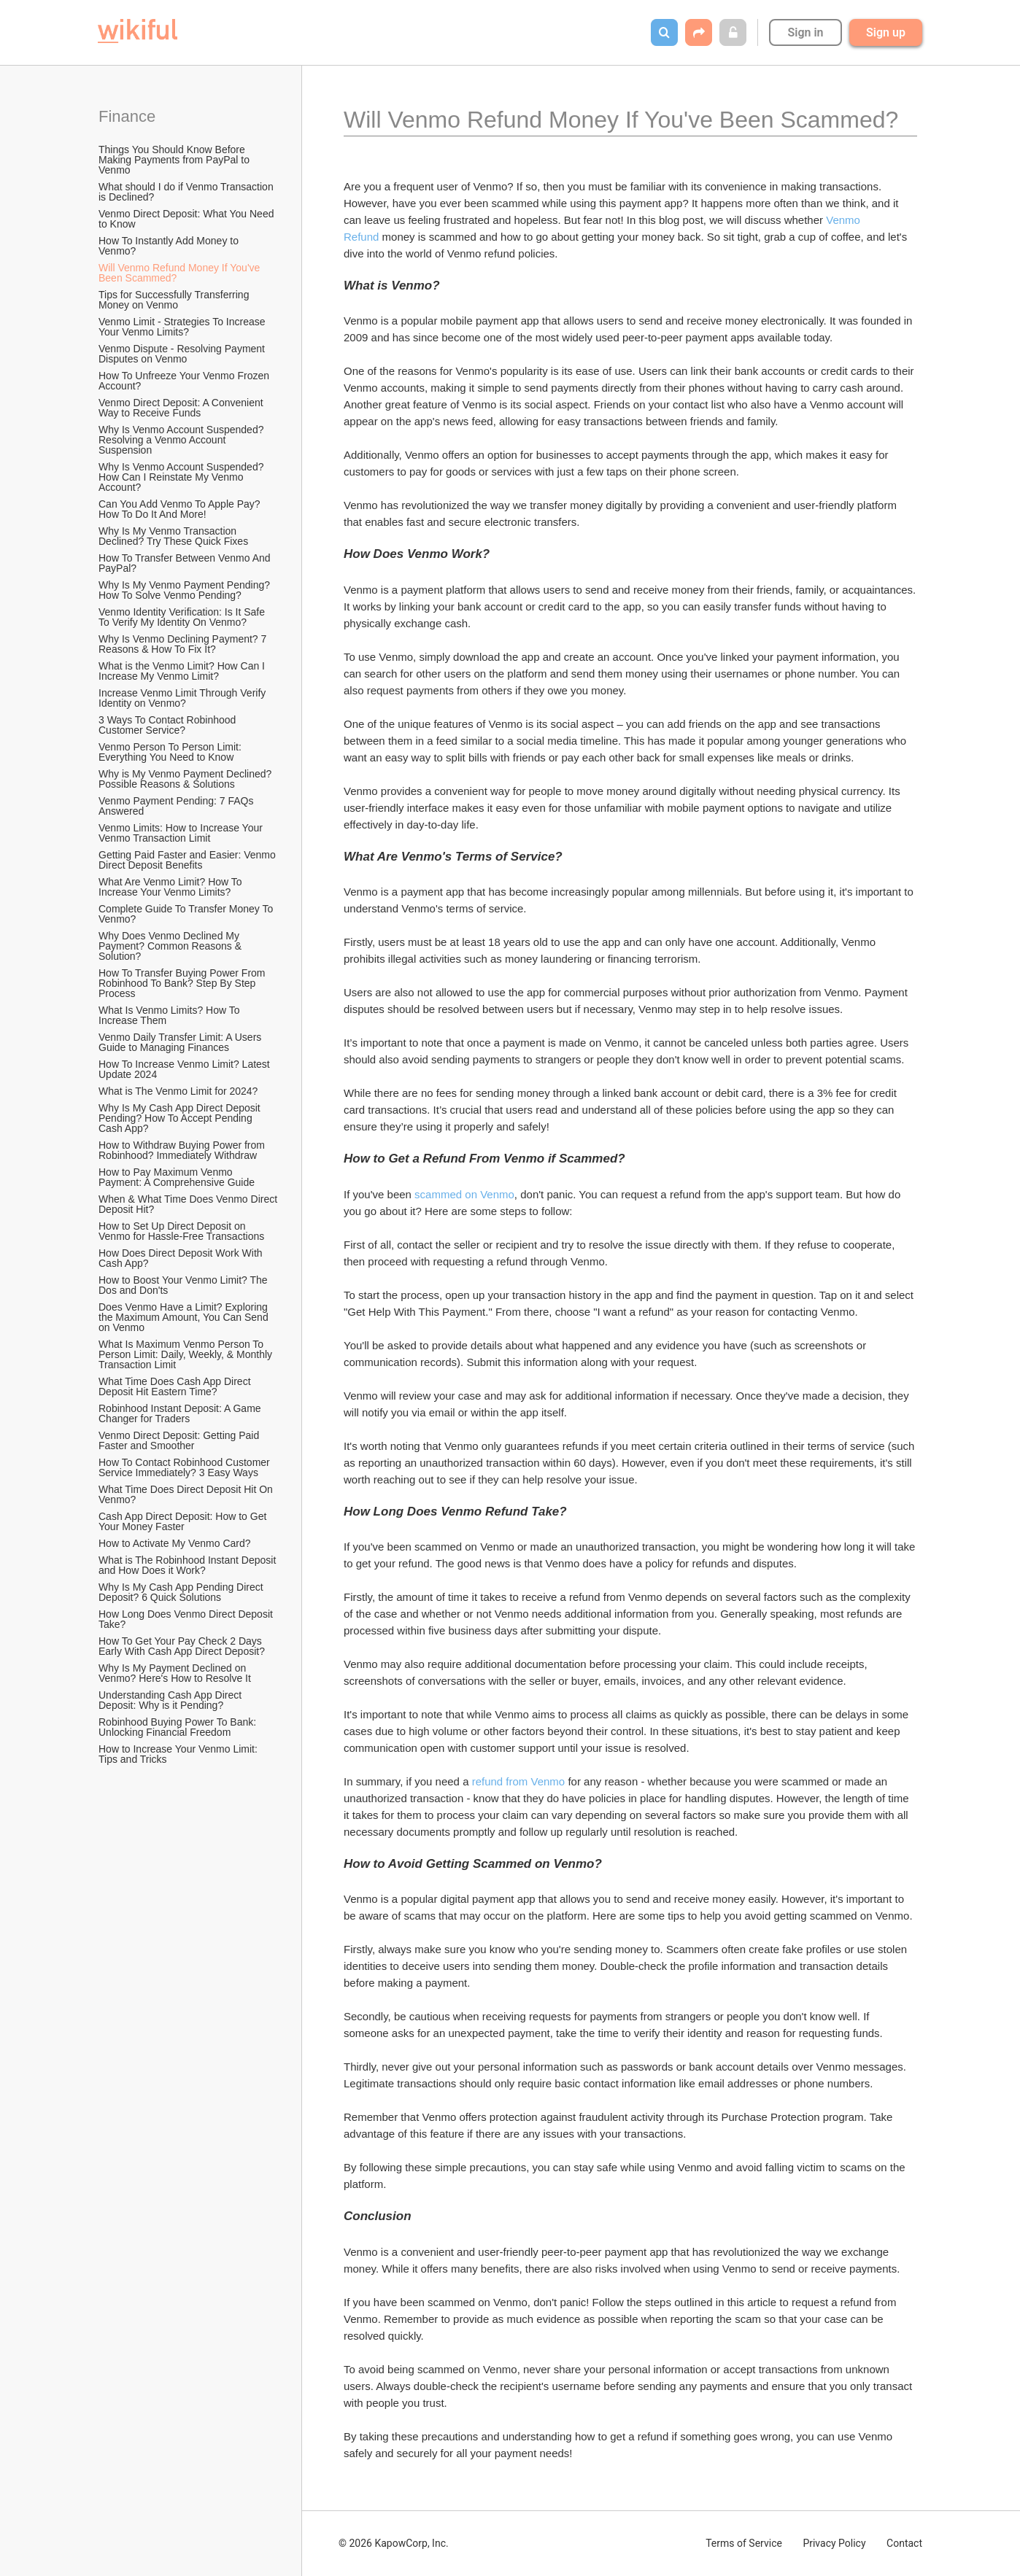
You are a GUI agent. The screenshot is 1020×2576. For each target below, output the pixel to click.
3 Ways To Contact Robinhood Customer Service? (168, 725)
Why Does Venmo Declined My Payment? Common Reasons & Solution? (171, 946)
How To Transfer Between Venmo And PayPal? (185, 563)
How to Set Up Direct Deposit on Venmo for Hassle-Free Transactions (181, 1231)
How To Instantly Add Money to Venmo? (170, 246)
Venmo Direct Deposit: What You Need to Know (187, 219)
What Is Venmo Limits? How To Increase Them (170, 1015)
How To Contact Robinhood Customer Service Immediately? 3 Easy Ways (185, 1467)
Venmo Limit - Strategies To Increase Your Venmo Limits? (183, 327)
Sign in (805, 32)
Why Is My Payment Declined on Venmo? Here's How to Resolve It (174, 1673)
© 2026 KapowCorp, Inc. (394, 2543)
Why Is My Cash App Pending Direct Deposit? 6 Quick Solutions (182, 1592)
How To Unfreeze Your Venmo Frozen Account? (184, 381)
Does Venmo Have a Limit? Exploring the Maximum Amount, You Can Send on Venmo (184, 1317)
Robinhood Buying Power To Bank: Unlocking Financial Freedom (178, 1727)
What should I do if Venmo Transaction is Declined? (187, 192)
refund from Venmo (518, 1781)
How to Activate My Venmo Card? (174, 1543)
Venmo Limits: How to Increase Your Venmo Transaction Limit (182, 833)
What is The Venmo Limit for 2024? (178, 1091)
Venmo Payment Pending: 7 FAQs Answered (177, 806)
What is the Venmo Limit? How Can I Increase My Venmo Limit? (183, 671)
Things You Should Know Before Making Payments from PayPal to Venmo (175, 160)
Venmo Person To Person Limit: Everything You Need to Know (171, 752)
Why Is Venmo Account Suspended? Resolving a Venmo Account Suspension (182, 440)
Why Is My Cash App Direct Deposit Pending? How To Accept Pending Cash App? (180, 1118)
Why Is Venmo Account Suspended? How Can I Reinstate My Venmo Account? (182, 477)
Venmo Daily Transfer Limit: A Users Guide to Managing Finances (181, 1042)
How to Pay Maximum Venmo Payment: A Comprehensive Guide (176, 1177)
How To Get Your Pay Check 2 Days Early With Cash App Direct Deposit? (181, 1646)
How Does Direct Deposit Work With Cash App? (181, 1258)
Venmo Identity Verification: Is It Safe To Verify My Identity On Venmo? (183, 617)
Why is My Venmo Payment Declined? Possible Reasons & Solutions (186, 779)
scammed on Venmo (464, 1194)
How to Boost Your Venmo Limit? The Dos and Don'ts (184, 1285)
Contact (904, 2543)
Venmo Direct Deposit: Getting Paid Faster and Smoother (180, 1440)
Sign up (885, 32)
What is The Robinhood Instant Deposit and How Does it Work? (188, 1565)
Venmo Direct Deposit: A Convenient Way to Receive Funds (182, 408)
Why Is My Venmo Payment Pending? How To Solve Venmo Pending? (185, 590)
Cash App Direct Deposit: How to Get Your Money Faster (183, 1521)
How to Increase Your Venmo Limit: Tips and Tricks (179, 1754)
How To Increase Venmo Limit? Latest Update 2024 (185, 1069)
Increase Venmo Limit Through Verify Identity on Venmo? (183, 698)
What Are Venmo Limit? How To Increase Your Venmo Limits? (171, 887)
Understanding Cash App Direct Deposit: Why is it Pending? (171, 1700)
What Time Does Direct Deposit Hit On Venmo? (187, 1494)
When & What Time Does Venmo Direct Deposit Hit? (188, 1204)
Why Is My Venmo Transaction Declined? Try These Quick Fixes (173, 536)
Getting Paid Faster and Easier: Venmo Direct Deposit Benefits (188, 860)
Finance (126, 116)
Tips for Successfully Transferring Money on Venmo (175, 300)
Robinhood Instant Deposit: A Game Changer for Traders (180, 1413)
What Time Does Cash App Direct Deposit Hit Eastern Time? (175, 1386)
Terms (744, 2543)
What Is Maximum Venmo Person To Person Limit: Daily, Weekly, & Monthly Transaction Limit (186, 1354)
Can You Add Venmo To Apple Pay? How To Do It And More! (180, 509)
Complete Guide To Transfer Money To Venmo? (187, 914)
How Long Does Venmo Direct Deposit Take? (187, 1619)
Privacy (834, 2543)
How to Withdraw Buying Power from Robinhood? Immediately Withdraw (183, 1150)
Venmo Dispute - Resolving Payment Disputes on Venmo (183, 354)
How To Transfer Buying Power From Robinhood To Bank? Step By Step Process (183, 983)
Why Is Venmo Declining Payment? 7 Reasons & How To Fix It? (183, 644)
